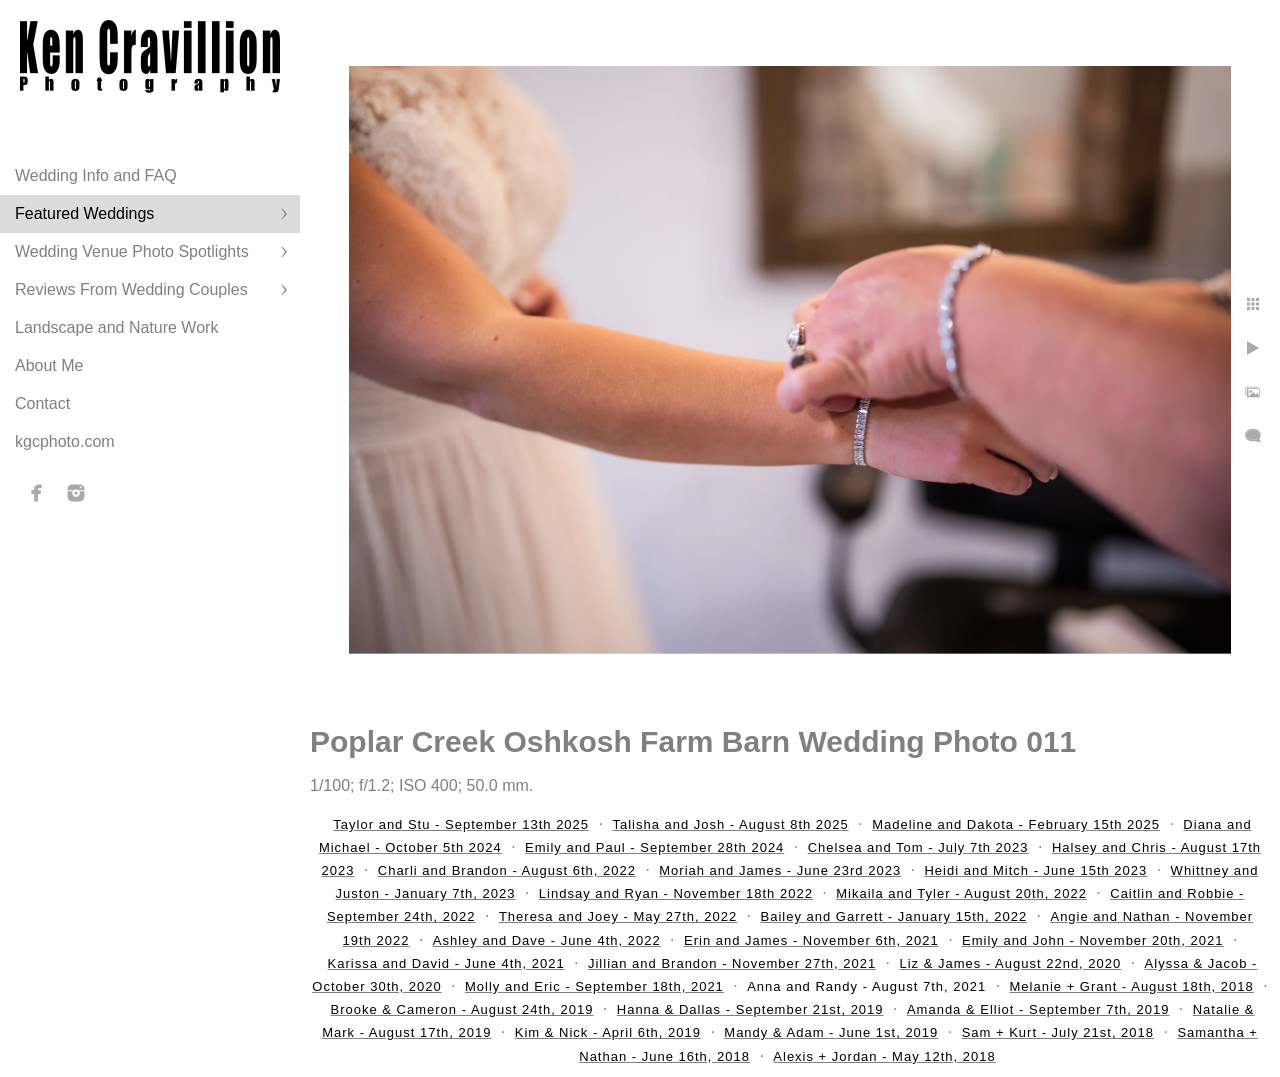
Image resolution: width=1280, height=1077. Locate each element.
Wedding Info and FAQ (96, 175)
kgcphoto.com (65, 441)
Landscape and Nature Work (116, 327)
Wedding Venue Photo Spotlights (132, 251)
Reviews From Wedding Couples (131, 289)
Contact (42, 403)
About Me (49, 365)
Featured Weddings (84, 213)
